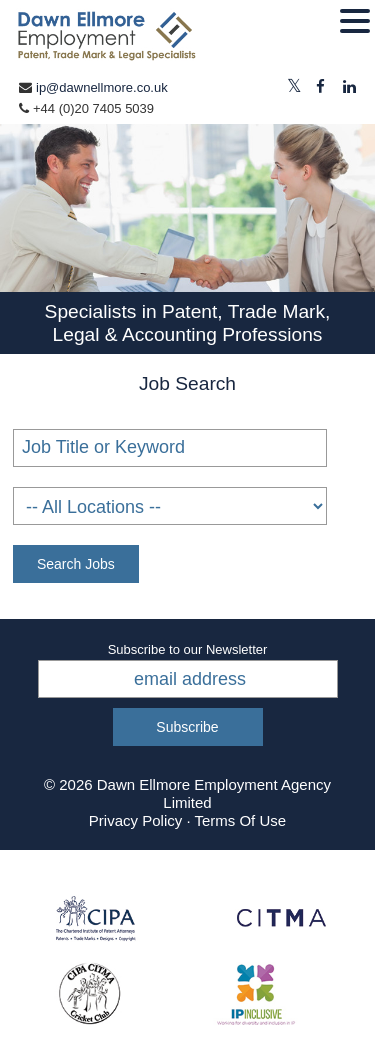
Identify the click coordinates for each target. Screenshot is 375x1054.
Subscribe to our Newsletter (188, 649)
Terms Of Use (240, 820)
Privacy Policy (135, 820)
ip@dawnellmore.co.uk (102, 87)
